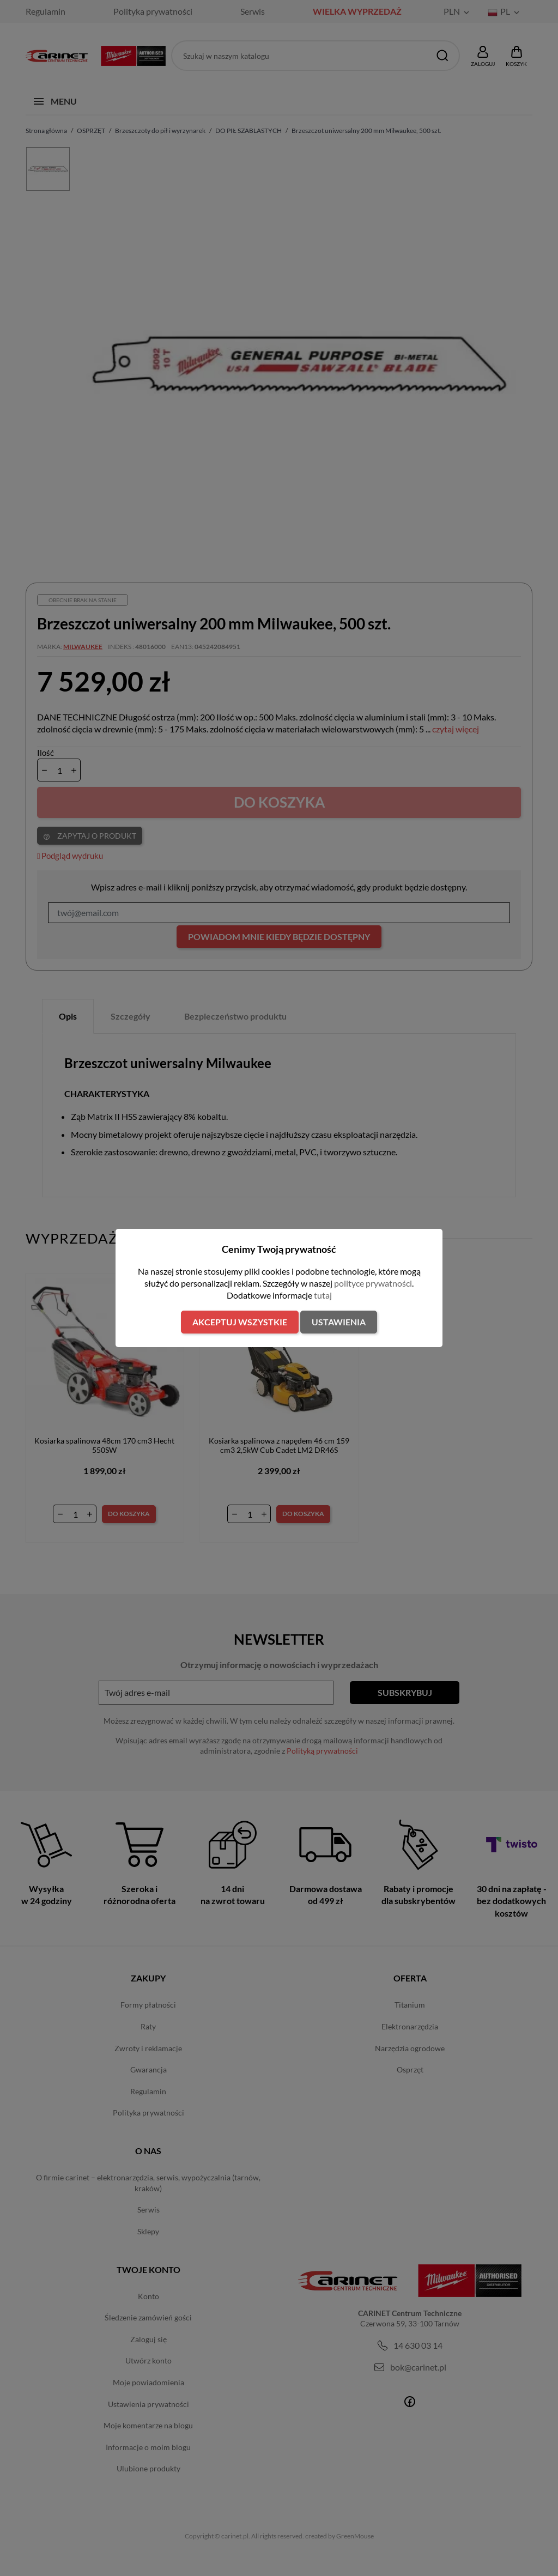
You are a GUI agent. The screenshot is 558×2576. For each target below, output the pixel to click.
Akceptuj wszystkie (239, 1322)
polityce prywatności (373, 1283)
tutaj (323, 1295)
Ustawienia (339, 1322)
